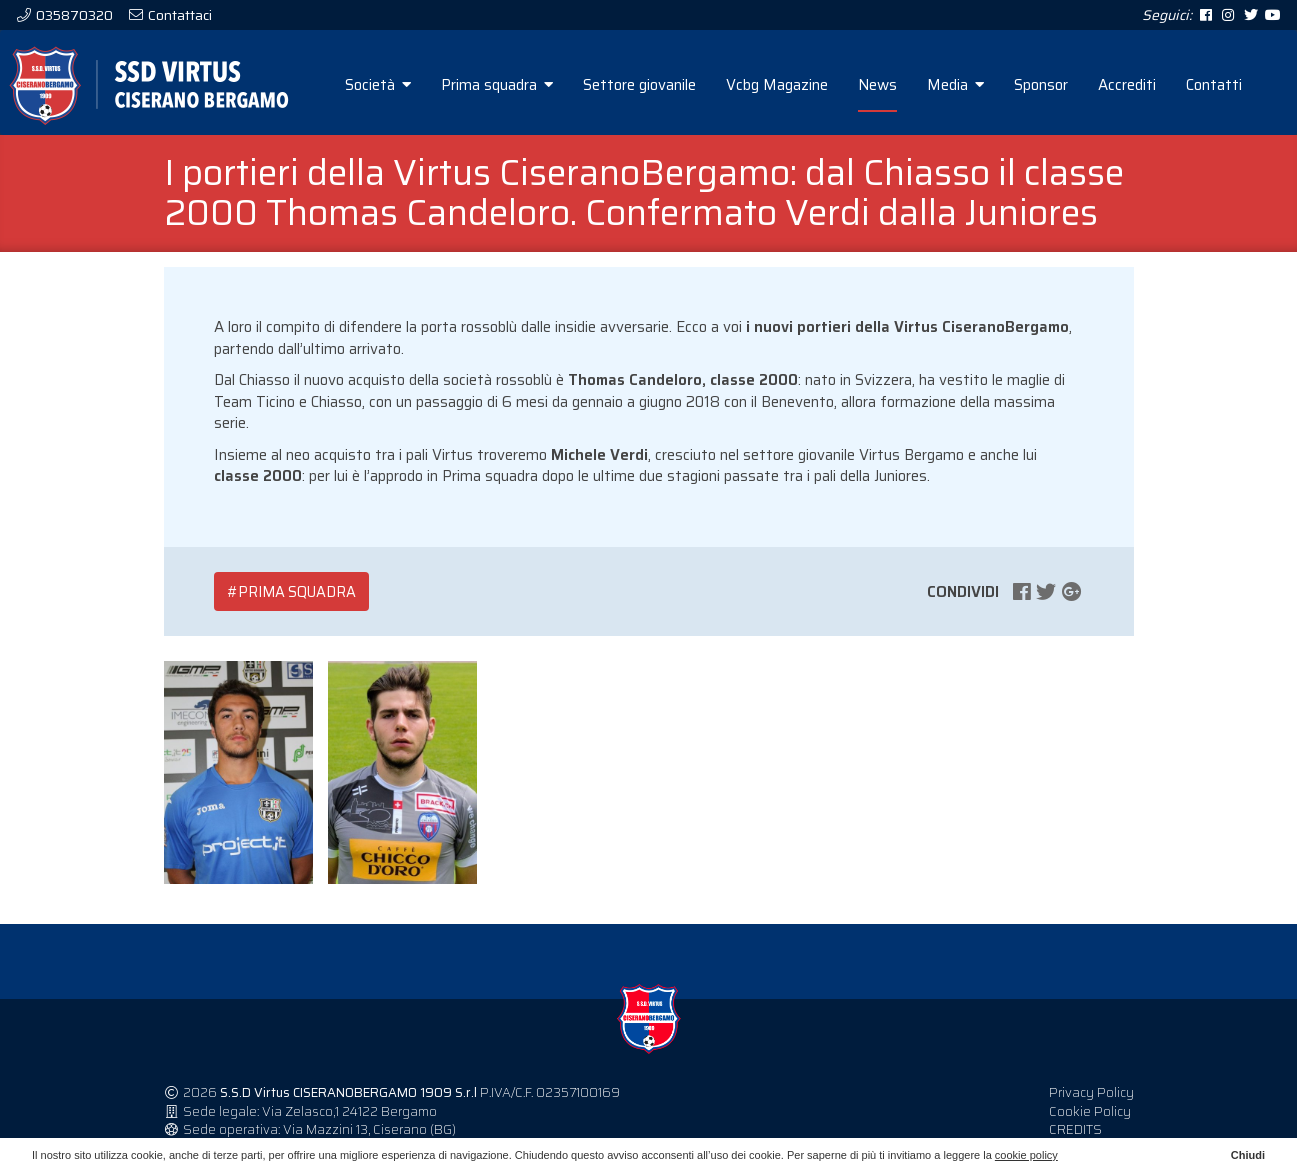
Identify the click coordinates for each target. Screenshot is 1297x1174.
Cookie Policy (1090, 1111)
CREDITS (1075, 1129)
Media (955, 85)
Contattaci (178, 15)
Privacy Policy (1091, 1092)
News (877, 85)
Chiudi (1248, 1155)
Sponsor (1041, 85)
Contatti (1214, 85)
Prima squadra (497, 85)
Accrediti (1127, 85)
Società (378, 85)
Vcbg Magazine (777, 85)
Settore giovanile (639, 85)
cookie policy (1026, 1155)
